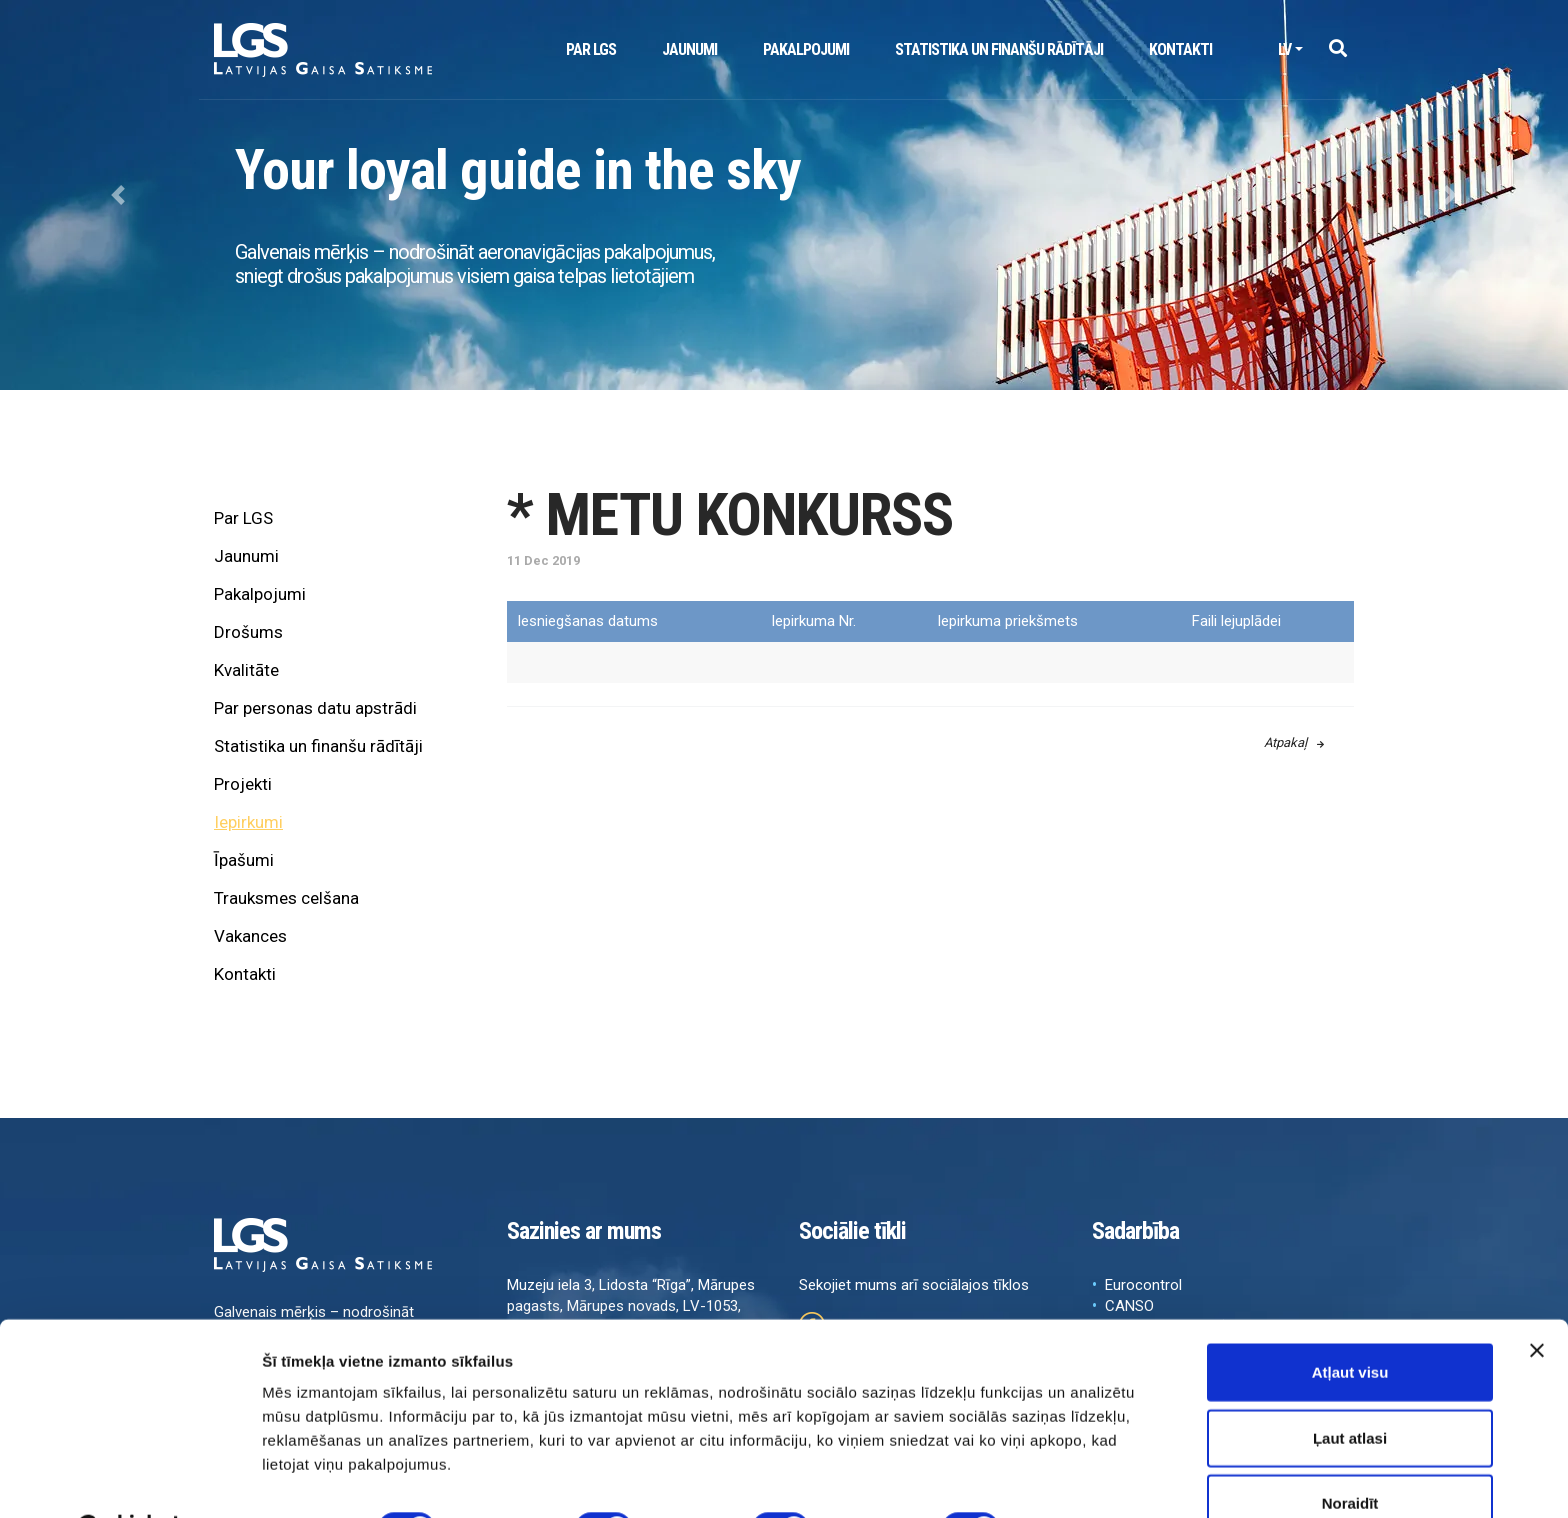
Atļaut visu (1350, 1321)
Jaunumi (689, 49)
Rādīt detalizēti (1089, 1478)
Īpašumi (244, 860)
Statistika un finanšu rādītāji (999, 49)
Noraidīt (1350, 1452)
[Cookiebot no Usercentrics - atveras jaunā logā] (129, 1479)
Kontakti (1180, 49)
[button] (1337, 49)
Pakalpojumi (806, 49)
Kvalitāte (246, 670)
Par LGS (591, 49)
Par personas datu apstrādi (315, 708)
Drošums (248, 632)
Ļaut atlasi (1350, 1387)
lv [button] (1284, 49)
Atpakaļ (1294, 742)
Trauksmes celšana (286, 898)
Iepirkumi (248, 822)
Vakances (250, 936)
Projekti (243, 784)
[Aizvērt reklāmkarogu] (1537, 1300)
